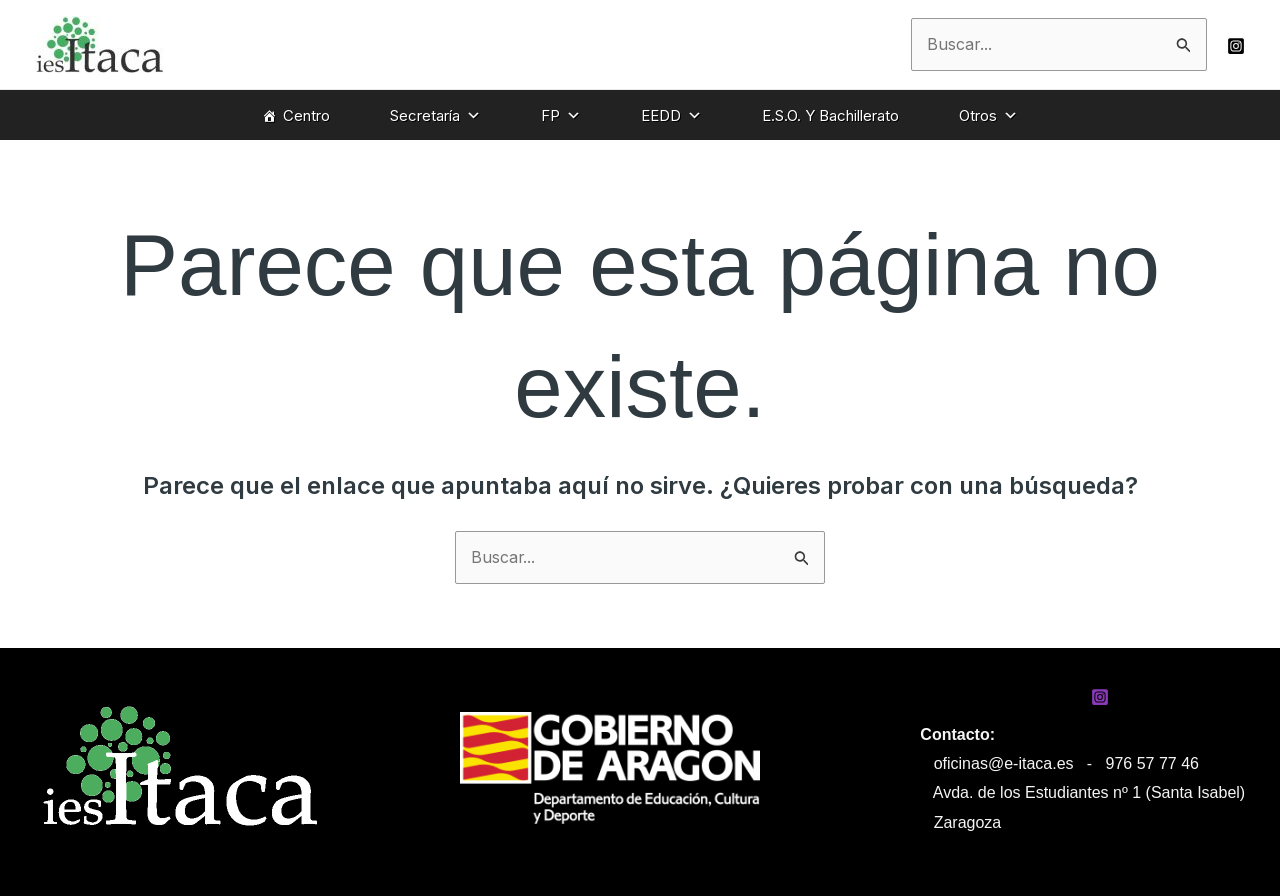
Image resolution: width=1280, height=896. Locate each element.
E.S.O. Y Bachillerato (830, 115)
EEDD (671, 115)
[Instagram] (1236, 46)
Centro (306, 115)
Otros (988, 115)
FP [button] (561, 115)
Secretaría (435, 115)
